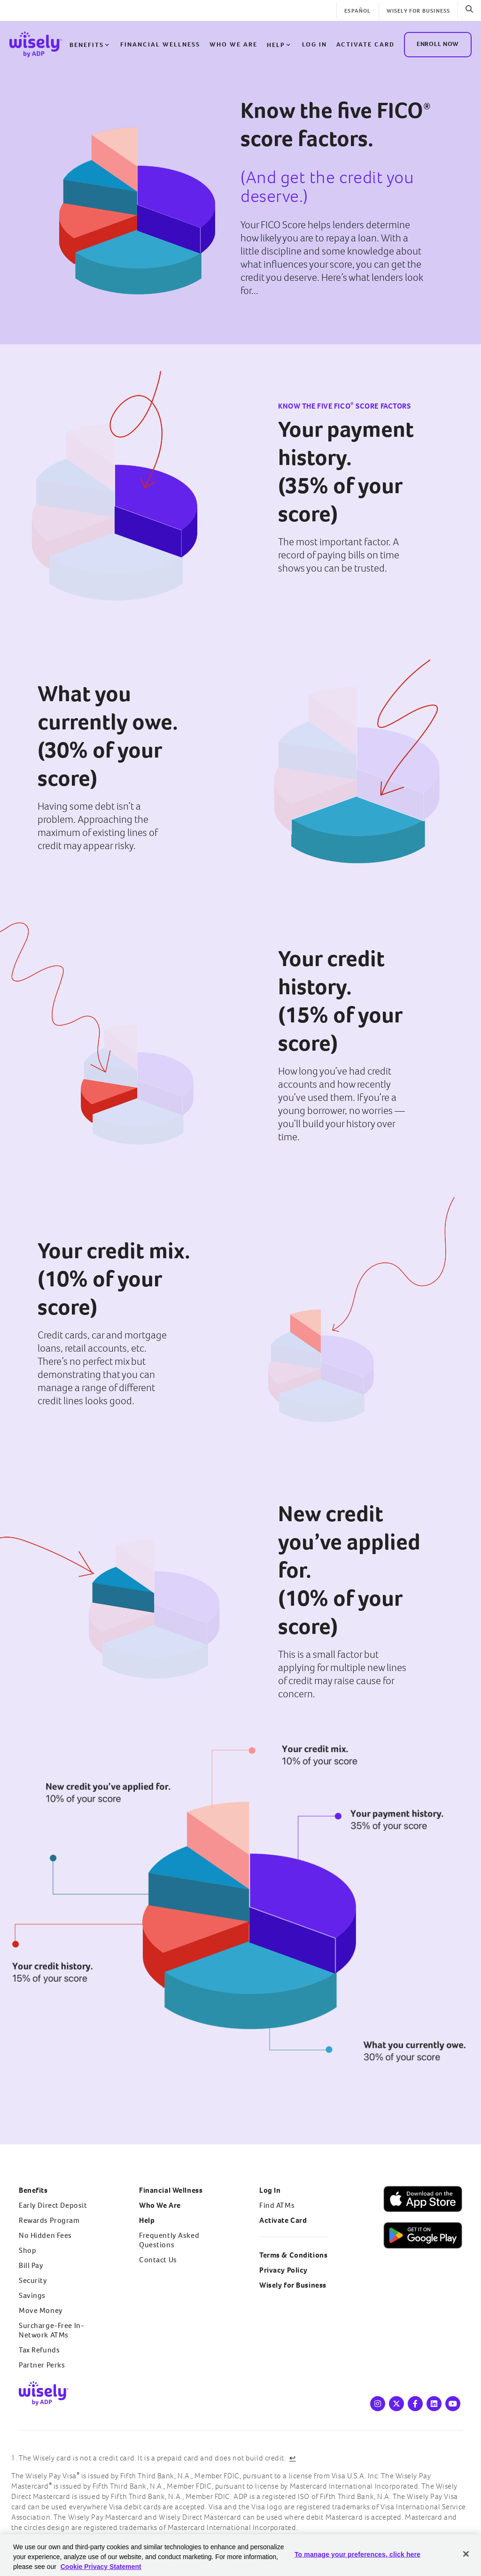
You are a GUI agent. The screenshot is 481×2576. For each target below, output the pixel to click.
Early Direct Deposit (53, 2205)
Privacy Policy (283, 2270)
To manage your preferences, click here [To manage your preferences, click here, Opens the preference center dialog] (357, 2554)
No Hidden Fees (45, 2235)
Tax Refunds (39, 2350)
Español (357, 11)
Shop (27, 2250)
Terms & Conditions (293, 2255)
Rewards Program (49, 2220)
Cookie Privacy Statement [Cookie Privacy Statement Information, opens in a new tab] (101, 2566)
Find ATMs (277, 2205)
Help (279, 44)
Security (33, 2280)
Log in (314, 43)
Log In (269, 2190)
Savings (32, 2295)
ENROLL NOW (438, 43)
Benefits (90, 44)
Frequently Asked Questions (169, 2240)
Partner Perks (42, 2365)
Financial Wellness (160, 43)
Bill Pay (31, 2265)
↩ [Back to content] (292, 2458)
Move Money (41, 2310)
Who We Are (233, 43)
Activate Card (365, 43)
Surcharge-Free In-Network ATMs (51, 2330)
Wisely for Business (418, 11)
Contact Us (158, 2260)
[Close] (466, 2554)
